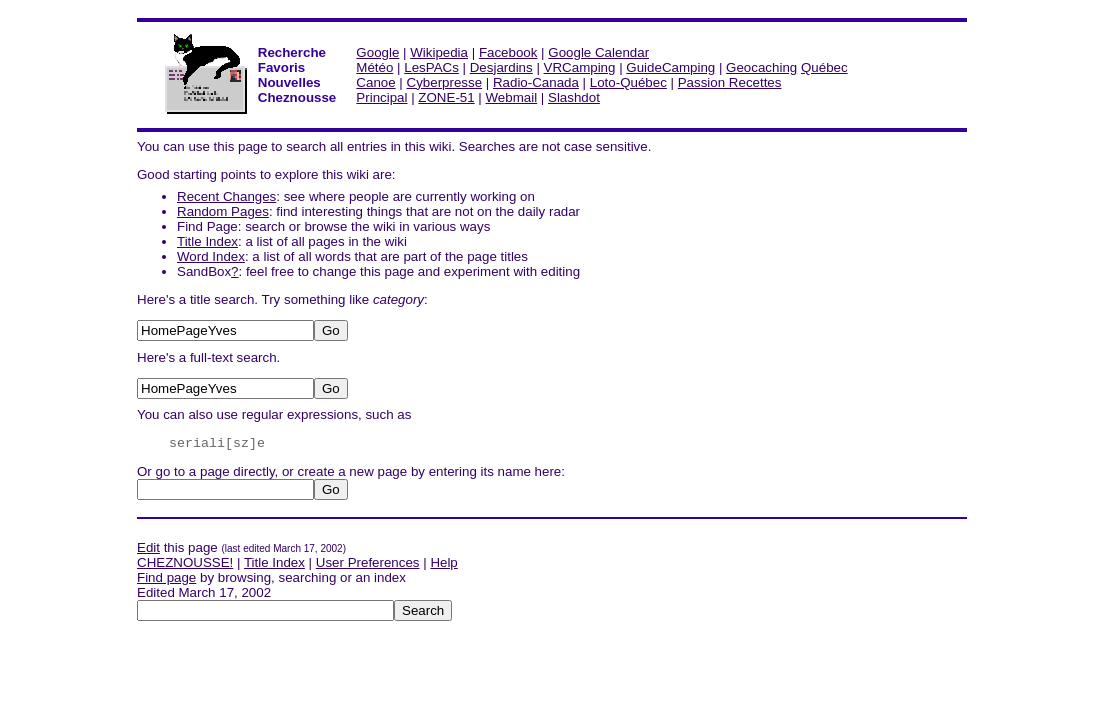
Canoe (375, 82)
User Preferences (368, 562)
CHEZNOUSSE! (185, 562)
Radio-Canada (536, 82)
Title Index (207, 241)
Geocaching (761, 67)
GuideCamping (670, 67)
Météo (374, 67)
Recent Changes (226, 196)
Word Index (211, 256)
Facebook (508, 52)
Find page (166, 577)
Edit (148, 547)
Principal (381, 97)
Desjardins (501, 67)
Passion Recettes (730, 82)
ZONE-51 (446, 97)
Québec (824, 67)
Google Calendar (598, 52)
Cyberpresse (445, 82)
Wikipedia (439, 52)
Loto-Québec (628, 82)
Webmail (512, 97)
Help (443, 562)
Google (377, 52)
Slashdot (574, 97)
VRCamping (580, 67)
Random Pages (223, 211)
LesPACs (431, 67)
